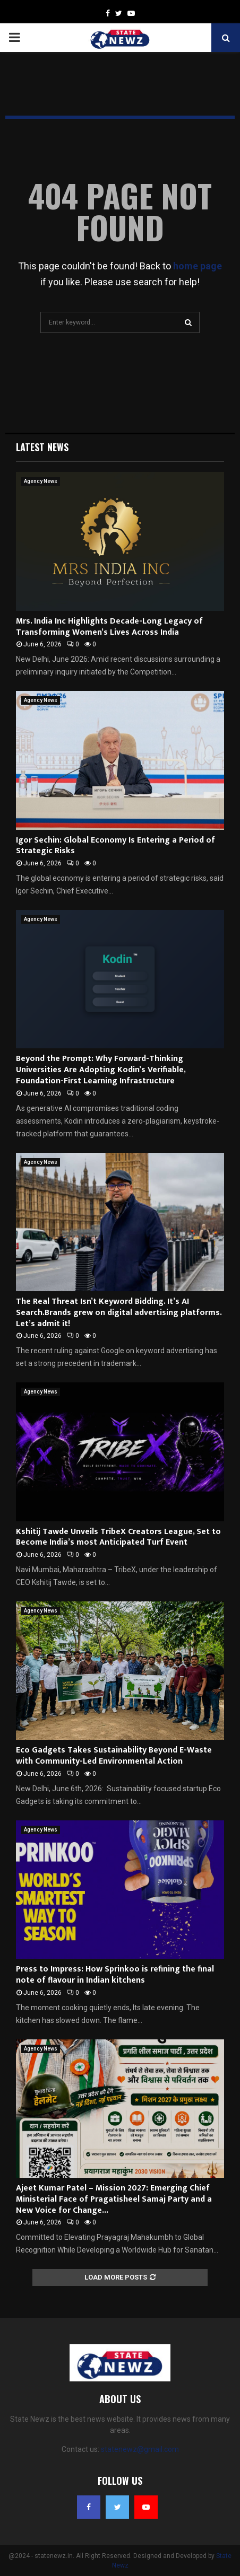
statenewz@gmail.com (140, 2449)
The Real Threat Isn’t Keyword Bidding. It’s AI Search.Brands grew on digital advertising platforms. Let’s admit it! (118, 1312)
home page (197, 265)
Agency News (40, 481)
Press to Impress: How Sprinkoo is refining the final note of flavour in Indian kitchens (115, 1974)
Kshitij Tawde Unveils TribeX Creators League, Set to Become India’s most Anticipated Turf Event (118, 1537)
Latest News (42, 447)
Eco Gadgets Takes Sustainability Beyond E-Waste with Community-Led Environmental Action (114, 1755)
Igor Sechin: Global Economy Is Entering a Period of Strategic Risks (115, 845)
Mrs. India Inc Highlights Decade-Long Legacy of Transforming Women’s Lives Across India (109, 626)
